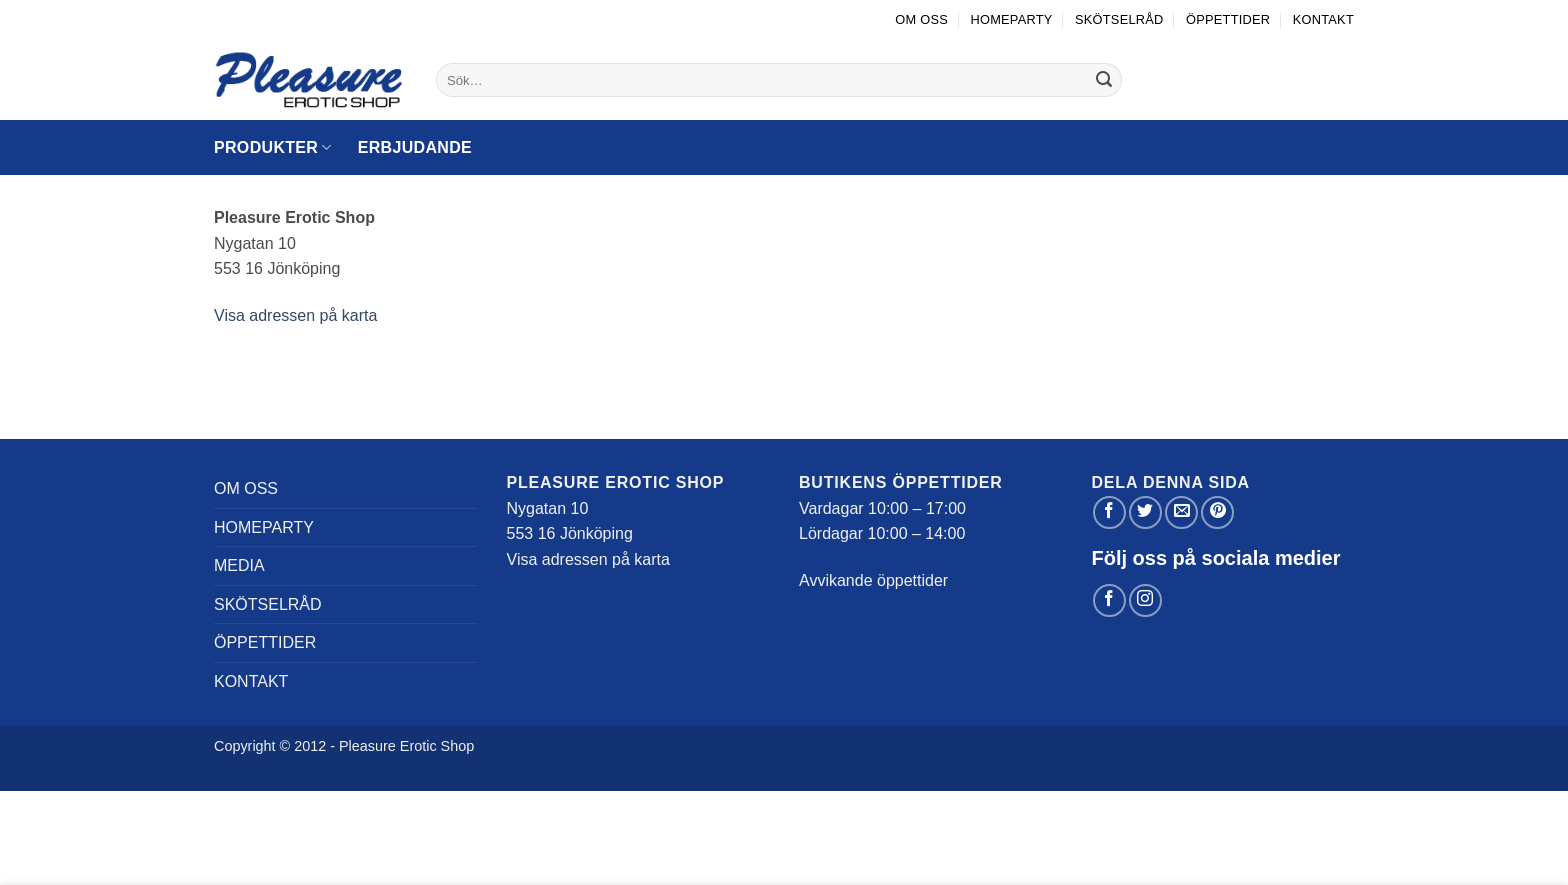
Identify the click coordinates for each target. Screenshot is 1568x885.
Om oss (921, 19)
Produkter (273, 147)
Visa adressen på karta (295, 315)
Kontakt (1323, 19)
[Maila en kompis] (1181, 512)
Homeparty (1011, 19)
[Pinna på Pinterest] (1217, 512)
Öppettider (1228, 19)
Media (239, 565)
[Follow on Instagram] (1145, 600)
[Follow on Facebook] (1109, 600)
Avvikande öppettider (873, 580)
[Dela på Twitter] (1145, 512)
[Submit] (1104, 80)
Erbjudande (415, 147)
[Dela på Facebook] (1109, 512)
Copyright (245, 746)
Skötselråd (1119, 19)
